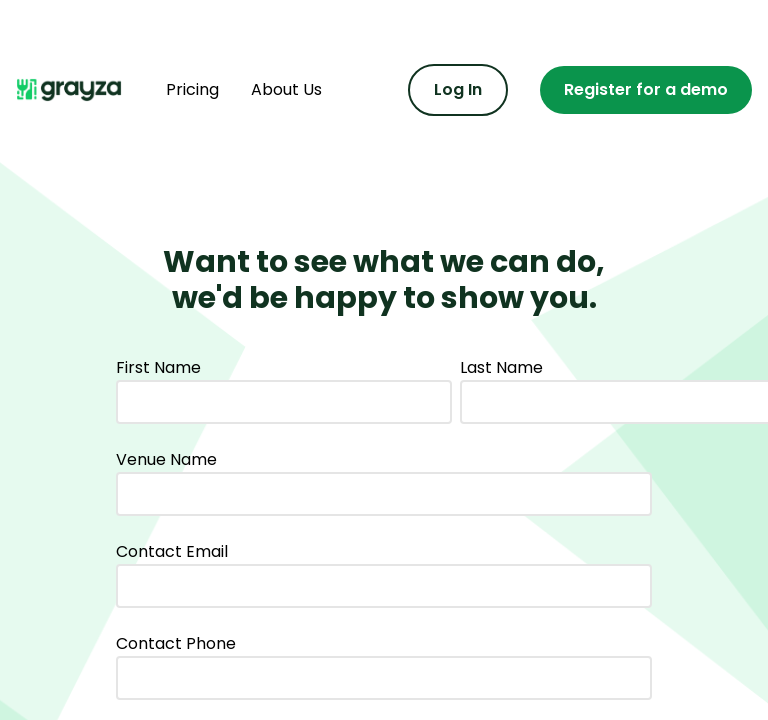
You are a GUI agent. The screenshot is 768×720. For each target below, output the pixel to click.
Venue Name (166, 459)
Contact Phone (176, 643)
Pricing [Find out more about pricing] (192, 89)
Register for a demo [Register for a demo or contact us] (646, 89)
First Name (158, 367)
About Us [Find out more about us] (286, 89)
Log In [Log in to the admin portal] (458, 89)
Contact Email (172, 551)
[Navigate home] (75, 90)
